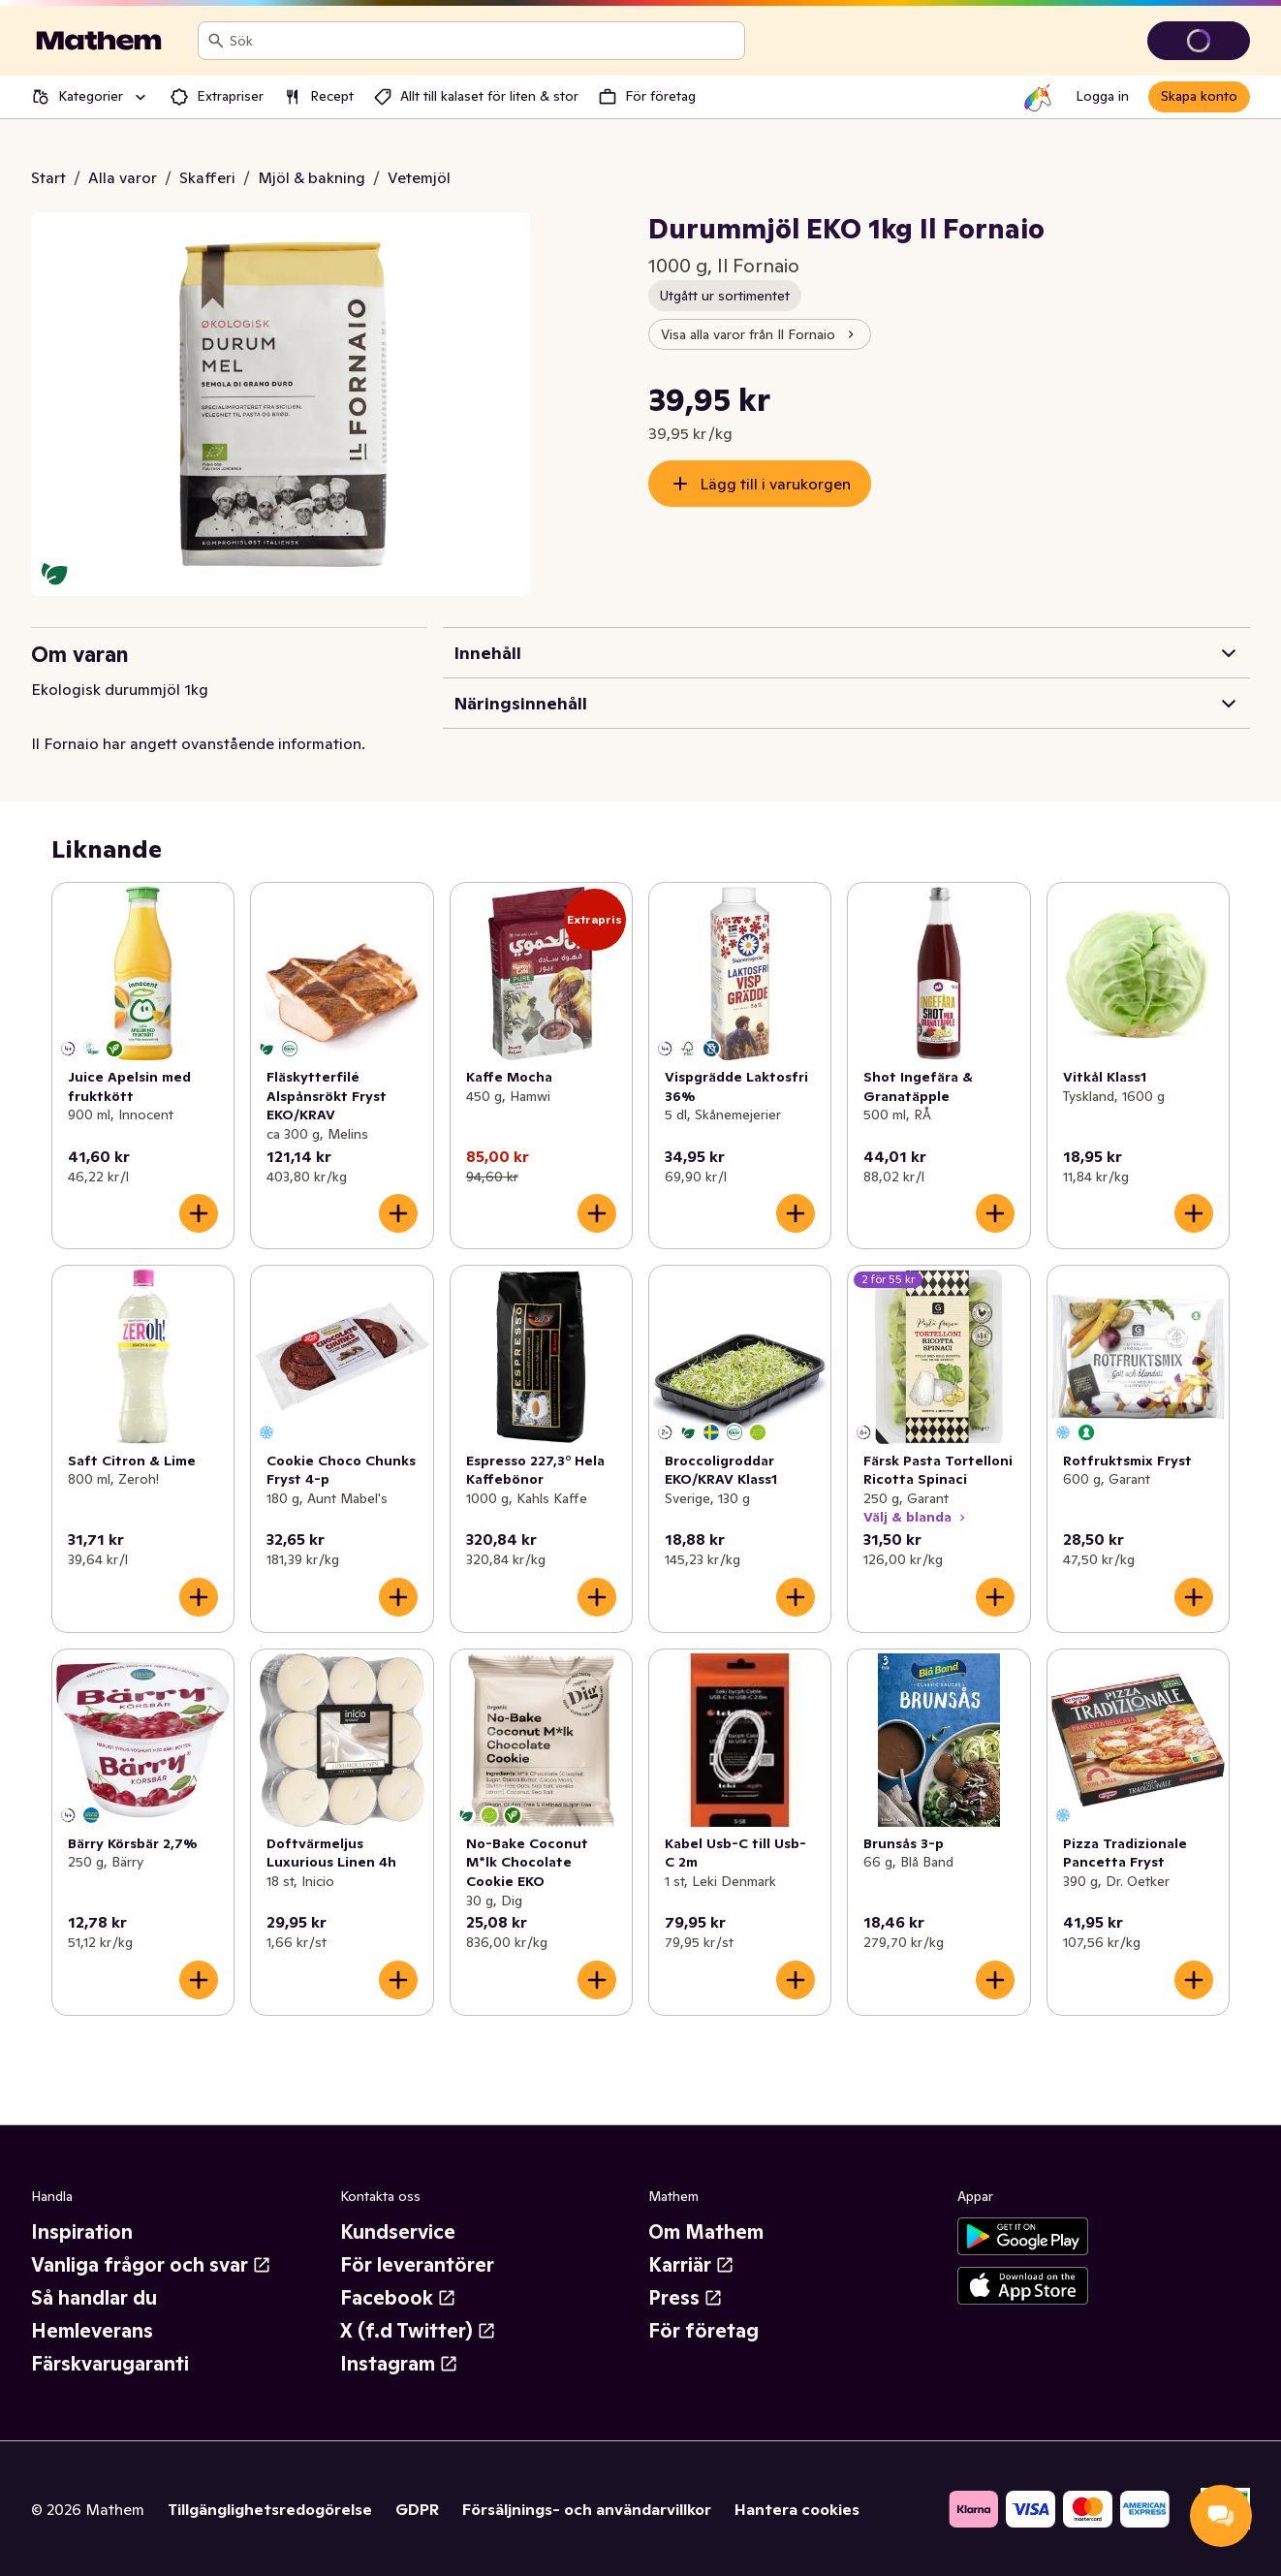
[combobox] (483, 40)
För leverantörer (417, 2265)
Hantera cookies (796, 2509)
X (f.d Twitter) (418, 2330)
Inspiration (82, 2232)
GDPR (417, 2509)
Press (685, 2297)
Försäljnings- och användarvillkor (586, 2509)
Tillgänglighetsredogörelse (270, 2509)
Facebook (398, 2297)
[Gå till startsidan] (99, 40)
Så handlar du (94, 2297)
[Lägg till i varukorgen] (198, 1213)
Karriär (691, 2265)
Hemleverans (92, 2330)
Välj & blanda (916, 1516)
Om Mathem (706, 2232)
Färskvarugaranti (110, 2363)
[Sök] (216, 40)
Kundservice (397, 2232)
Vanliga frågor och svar (151, 2265)
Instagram (399, 2363)
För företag (703, 2330)
